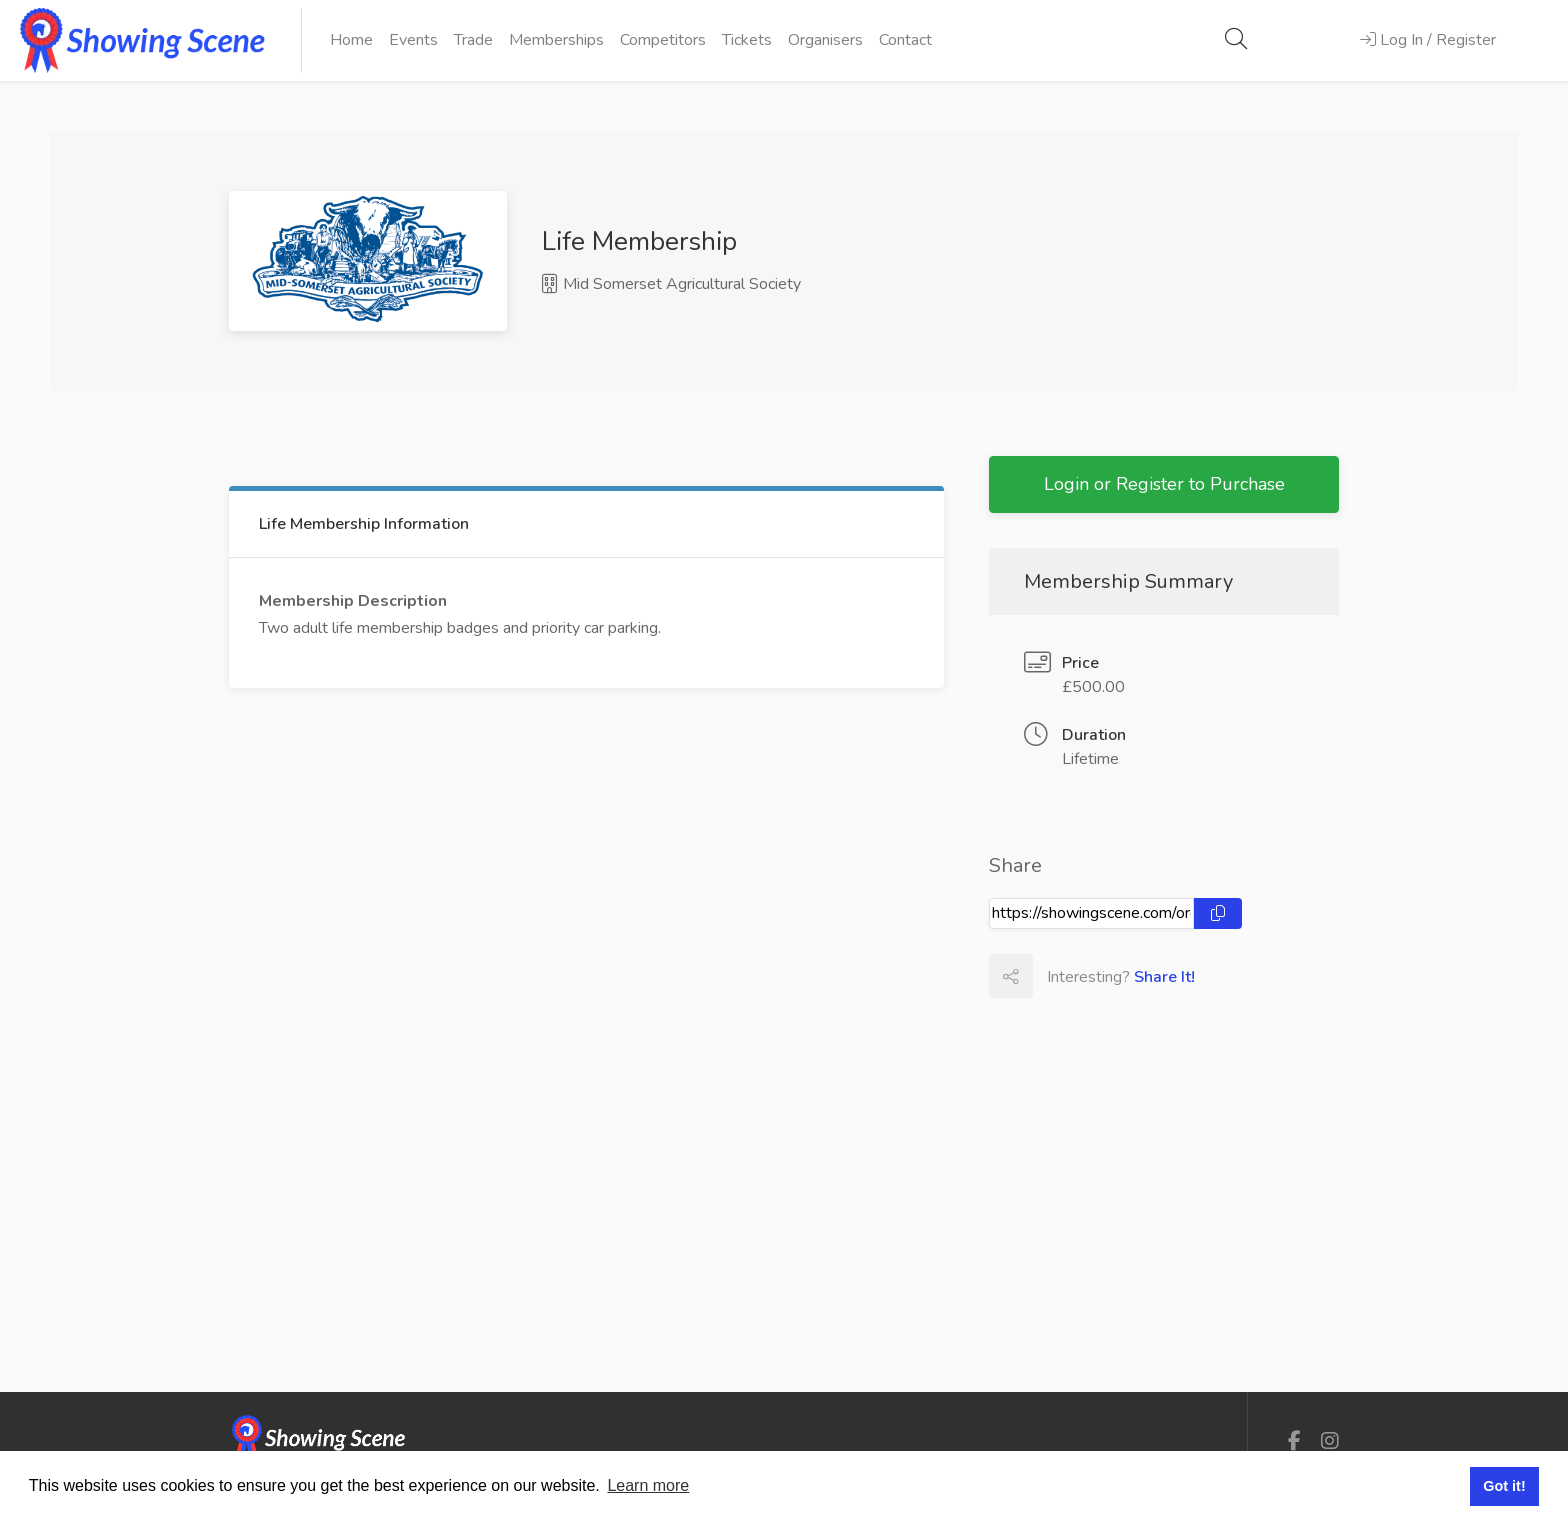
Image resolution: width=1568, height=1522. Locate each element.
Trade (473, 40)
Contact (905, 40)
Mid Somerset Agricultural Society (671, 284)
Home (351, 40)
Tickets (747, 40)
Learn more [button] (648, 1485)
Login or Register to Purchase (1164, 484)
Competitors (663, 40)
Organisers (825, 40)
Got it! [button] (1504, 1486)
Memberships (556, 40)
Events (413, 40)
